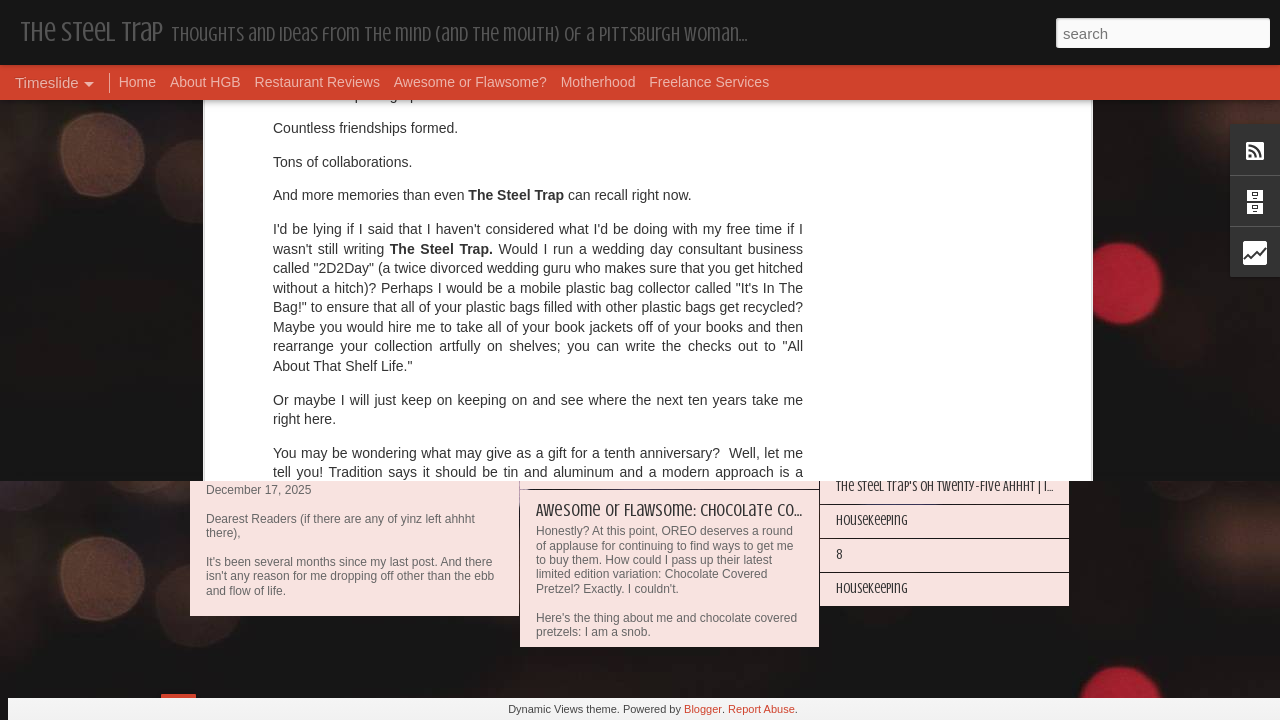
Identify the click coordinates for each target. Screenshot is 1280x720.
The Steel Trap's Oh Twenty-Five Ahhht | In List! (957, 486)
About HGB (205, 82)
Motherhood (598, 82)
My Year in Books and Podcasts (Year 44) (940, 248)
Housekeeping (583, 338)
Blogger (703, 709)
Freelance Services (709, 82)
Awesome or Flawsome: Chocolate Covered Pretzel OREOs (735, 510)
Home (137, 82)
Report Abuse (761, 709)
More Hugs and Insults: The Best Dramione (945, 282)
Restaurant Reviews (317, 82)
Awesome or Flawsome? (470, 82)
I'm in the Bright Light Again (910, 384)
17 (214, 464)
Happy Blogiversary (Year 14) (909, 350)
